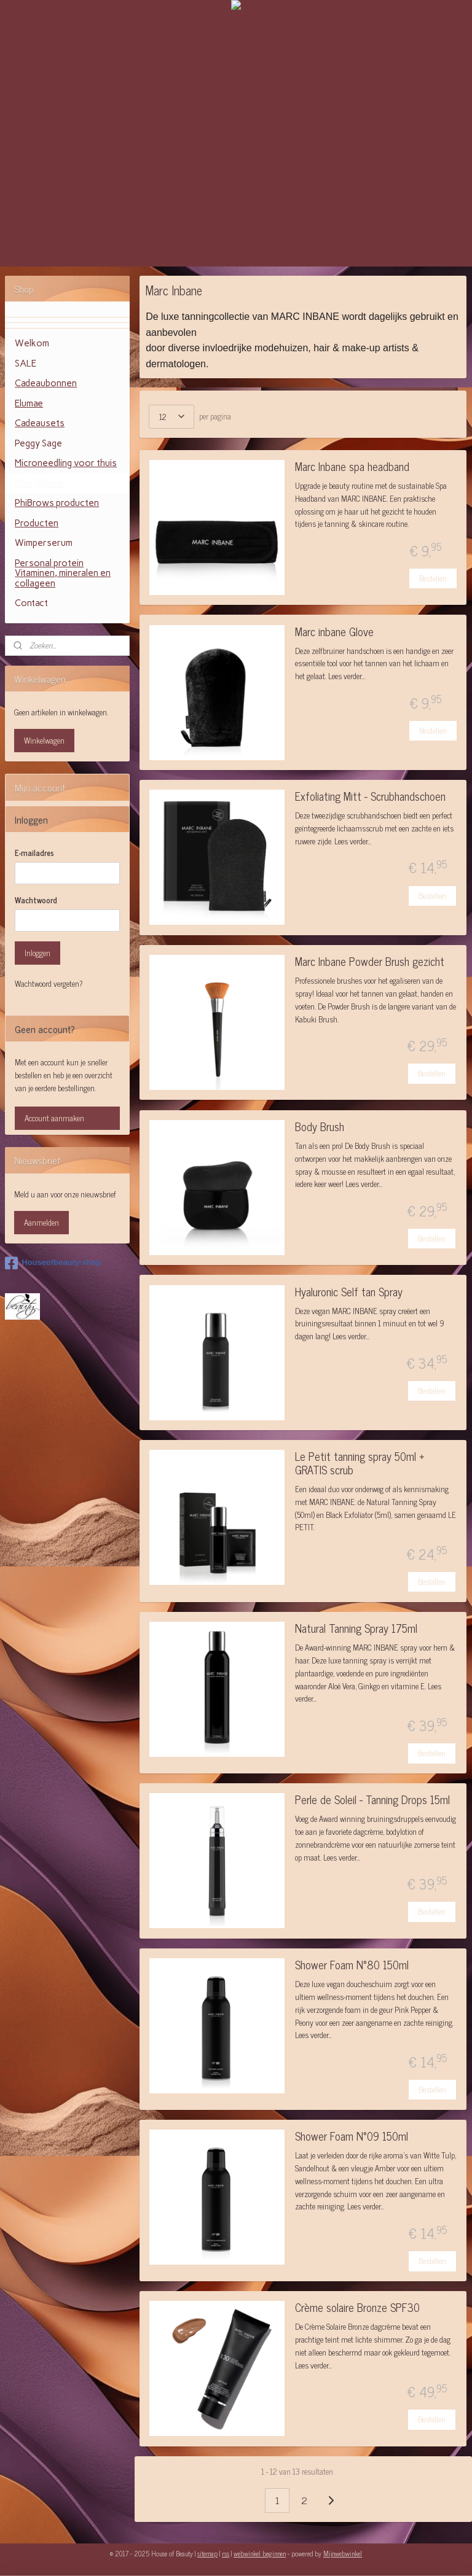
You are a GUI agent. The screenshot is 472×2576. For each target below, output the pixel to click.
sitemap (207, 2553)
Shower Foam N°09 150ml (351, 2137)
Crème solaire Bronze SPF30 (357, 2308)
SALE (25, 363)
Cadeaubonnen (46, 383)
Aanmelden (41, 1222)
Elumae (29, 403)
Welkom (32, 343)
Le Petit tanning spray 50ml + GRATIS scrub (360, 1464)
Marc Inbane (39, 483)
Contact (31, 603)
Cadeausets (40, 423)
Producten (36, 523)
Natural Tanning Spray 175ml (356, 1629)
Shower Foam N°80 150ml (352, 1966)
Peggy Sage (38, 443)
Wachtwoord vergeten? (49, 984)
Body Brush (319, 1127)
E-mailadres (34, 853)
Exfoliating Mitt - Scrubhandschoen (370, 797)
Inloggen (37, 952)
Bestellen (433, 578)
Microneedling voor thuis (66, 463)
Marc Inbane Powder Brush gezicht (369, 962)
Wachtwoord (36, 900)
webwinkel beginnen (260, 2553)
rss (225, 2553)
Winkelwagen (44, 740)
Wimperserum (44, 542)
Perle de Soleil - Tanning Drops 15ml (372, 1800)
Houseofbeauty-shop (53, 1263)
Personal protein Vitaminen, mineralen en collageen (63, 573)
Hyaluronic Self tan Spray (349, 1293)
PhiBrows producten (57, 502)
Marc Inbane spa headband (352, 467)
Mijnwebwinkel (342, 2553)
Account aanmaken (54, 1117)
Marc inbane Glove (334, 632)
